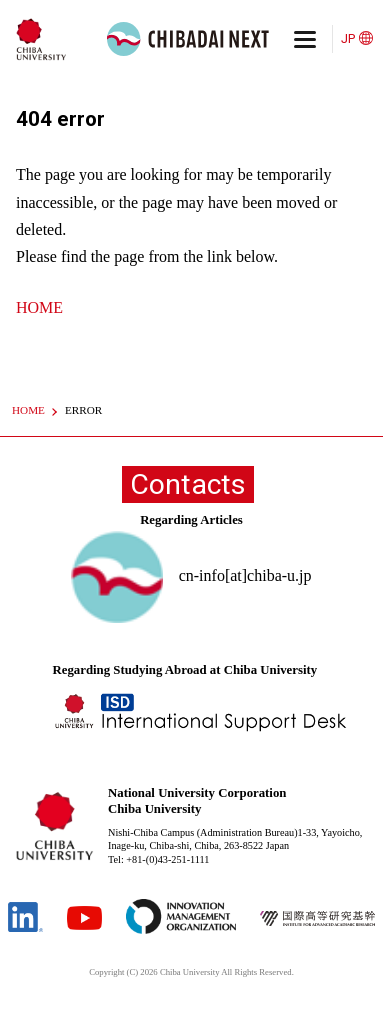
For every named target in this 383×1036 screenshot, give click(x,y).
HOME (39, 307)
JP (348, 38)
